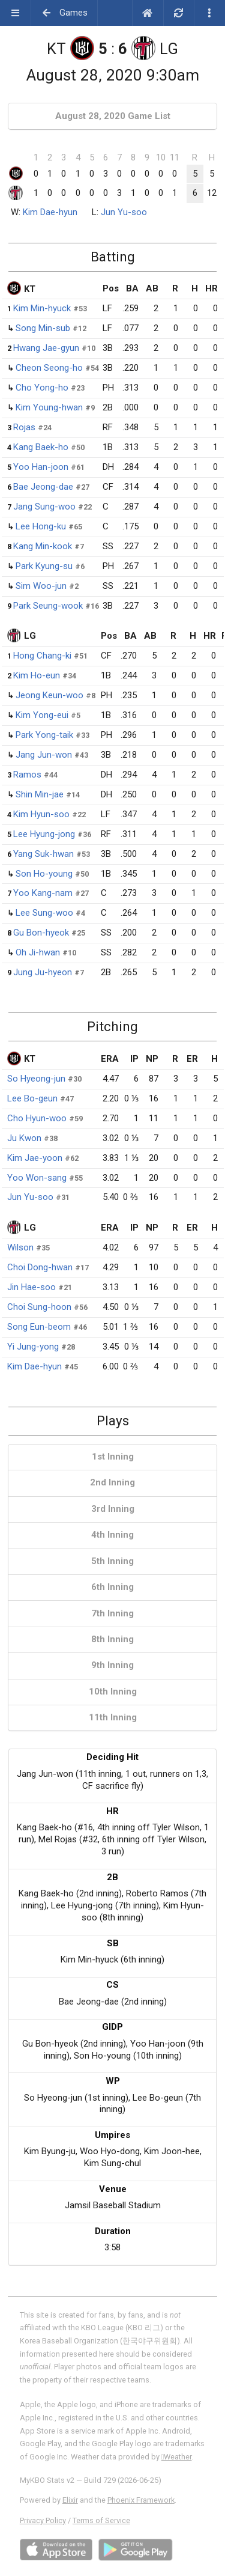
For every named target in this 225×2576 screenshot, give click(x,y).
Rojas (24, 427)
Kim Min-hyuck (42, 308)
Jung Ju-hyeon (42, 972)
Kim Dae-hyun (50, 212)
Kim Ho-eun (36, 675)
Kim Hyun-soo (41, 814)
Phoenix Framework (141, 2499)
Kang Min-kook (42, 546)
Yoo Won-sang (37, 1177)
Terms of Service (101, 2520)
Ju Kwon (24, 1138)
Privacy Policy (43, 2520)
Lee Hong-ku (41, 526)
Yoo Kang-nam (43, 893)
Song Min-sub (43, 328)
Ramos (27, 774)
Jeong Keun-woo (49, 695)
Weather (176, 2456)
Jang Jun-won (44, 754)
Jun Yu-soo (124, 212)
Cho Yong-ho (42, 387)
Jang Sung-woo (44, 506)
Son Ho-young (44, 873)
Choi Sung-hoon (39, 1307)
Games (64, 12)
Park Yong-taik (44, 734)
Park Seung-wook (48, 605)
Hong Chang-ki (42, 655)
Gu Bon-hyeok (41, 932)
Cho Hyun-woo (37, 1118)
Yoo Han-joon (40, 466)
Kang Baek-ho (40, 447)
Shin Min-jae (40, 794)
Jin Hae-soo (31, 1287)
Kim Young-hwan (49, 407)
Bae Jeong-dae (43, 486)
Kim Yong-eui (42, 715)
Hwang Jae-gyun (46, 348)
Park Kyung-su (44, 566)
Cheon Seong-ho (49, 367)
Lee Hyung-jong (44, 834)
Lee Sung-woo (44, 912)
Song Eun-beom (39, 1326)
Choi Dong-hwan (40, 1267)
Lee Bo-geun (32, 1098)
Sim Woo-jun (41, 585)
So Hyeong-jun (36, 1078)
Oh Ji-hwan (38, 952)
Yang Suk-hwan (43, 853)
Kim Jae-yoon (34, 1158)
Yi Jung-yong (33, 1346)
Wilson (20, 1247)
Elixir (70, 2499)
